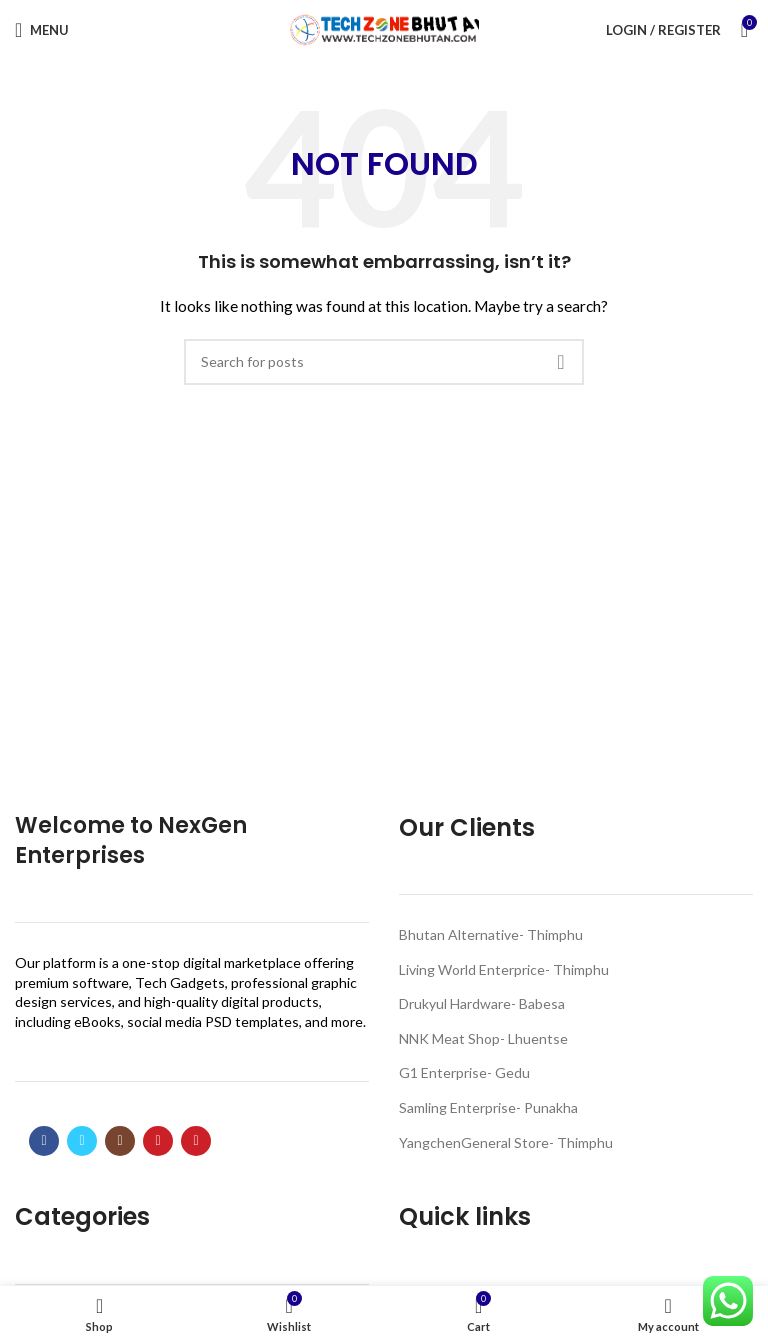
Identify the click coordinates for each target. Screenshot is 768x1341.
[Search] (384, 362)
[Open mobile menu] (42, 30)
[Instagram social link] (120, 1141)
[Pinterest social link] (196, 1141)
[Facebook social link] (44, 1141)
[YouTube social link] (158, 1141)
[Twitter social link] (82, 1141)
